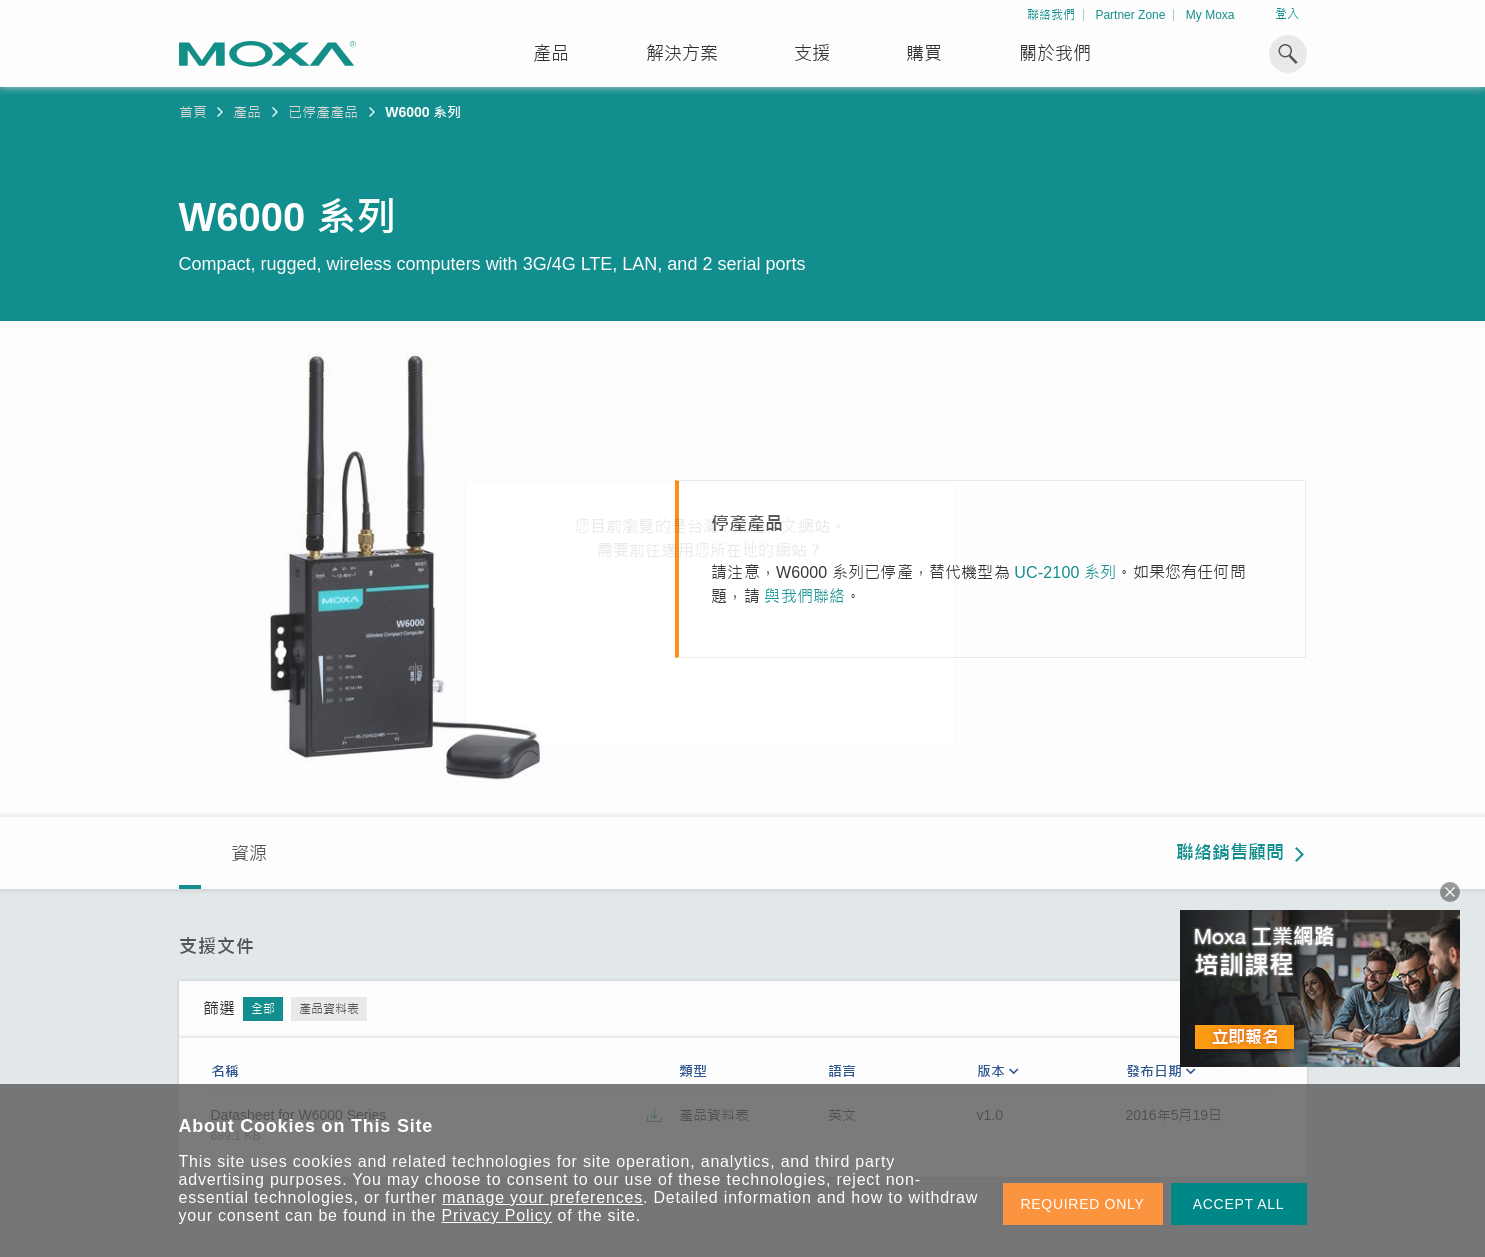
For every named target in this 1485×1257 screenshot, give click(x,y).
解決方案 (682, 54)
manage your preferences (542, 1197)
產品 (247, 112)
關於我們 (1055, 54)
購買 (924, 54)
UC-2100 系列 (1065, 572)
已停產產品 (323, 112)
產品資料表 (329, 1009)
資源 (249, 854)
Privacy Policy (497, 1215)
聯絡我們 (1051, 15)
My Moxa (1210, 15)
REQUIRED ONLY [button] (1083, 1204)
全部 (263, 1009)
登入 (1287, 14)
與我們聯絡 (804, 596)
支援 (812, 54)
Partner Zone (1130, 15)
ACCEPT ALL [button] (1239, 1204)
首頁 (193, 112)
